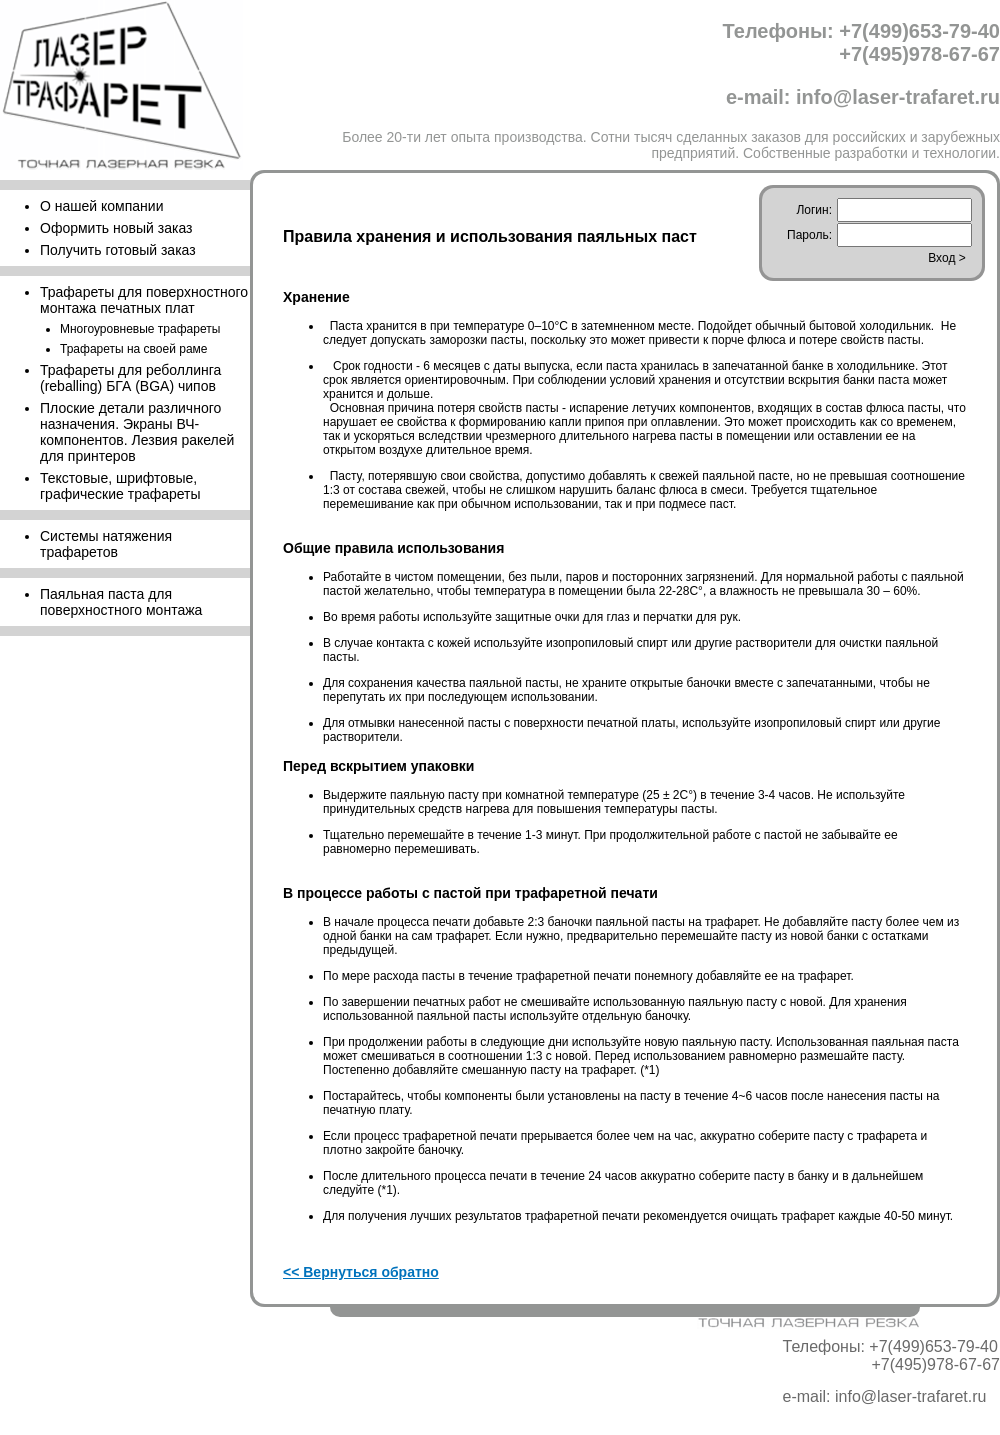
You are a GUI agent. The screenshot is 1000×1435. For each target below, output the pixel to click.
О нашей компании (101, 206)
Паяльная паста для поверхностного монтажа (121, 602)
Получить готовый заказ (118, 250)
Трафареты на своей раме (134, 349)
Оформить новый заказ (116, 228)
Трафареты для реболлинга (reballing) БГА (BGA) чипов (130, 378)
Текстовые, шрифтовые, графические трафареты (120, 486)
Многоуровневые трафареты (140, 329)
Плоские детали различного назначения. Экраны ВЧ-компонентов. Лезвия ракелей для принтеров (137, 432)
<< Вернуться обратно (361, 1272)
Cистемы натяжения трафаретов (106, 544)
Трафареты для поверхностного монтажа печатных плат (144, 300)
